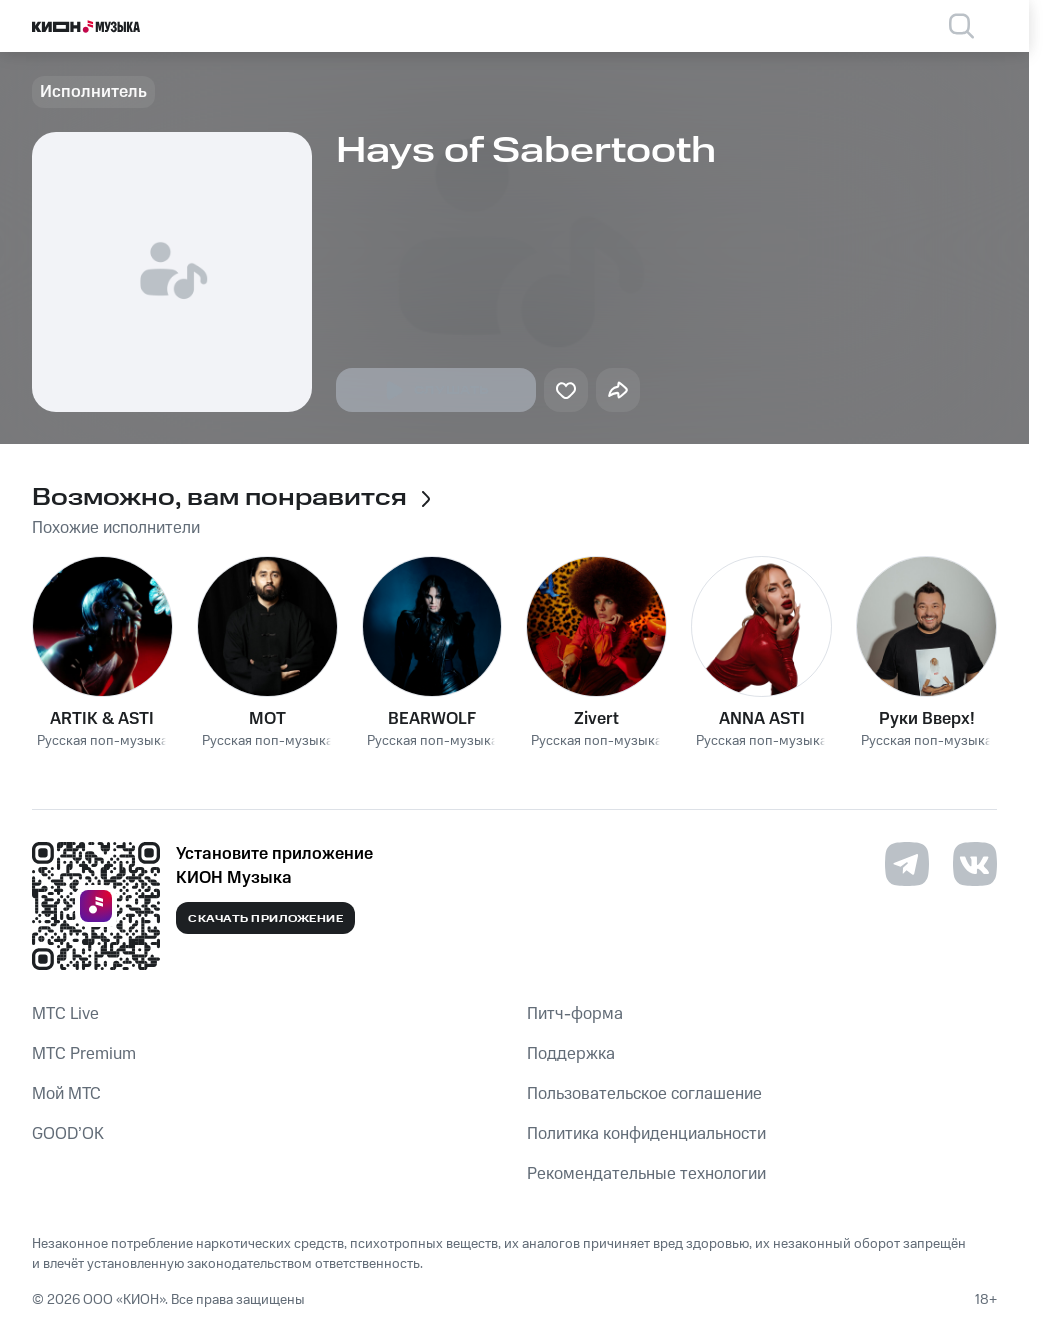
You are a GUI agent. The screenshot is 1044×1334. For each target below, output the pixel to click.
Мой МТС (66, 1094)
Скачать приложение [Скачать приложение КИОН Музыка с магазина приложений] (265, 919)
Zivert (596, 719)
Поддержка (571, 1054)
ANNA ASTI (762, 719)
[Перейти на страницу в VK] (975, 864)
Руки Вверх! (927, 719)
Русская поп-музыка (102, 741)
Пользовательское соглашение (644, 1094)
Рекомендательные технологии (646, 1174)
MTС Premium (84, 1054)
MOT (267, 719)
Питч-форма (575, 1014)
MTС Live (65, 1014)
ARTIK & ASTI (102, 719)
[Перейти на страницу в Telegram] (907, 864)
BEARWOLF (432, 719)
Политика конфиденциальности (646, 1134)
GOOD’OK (68, 1134)
